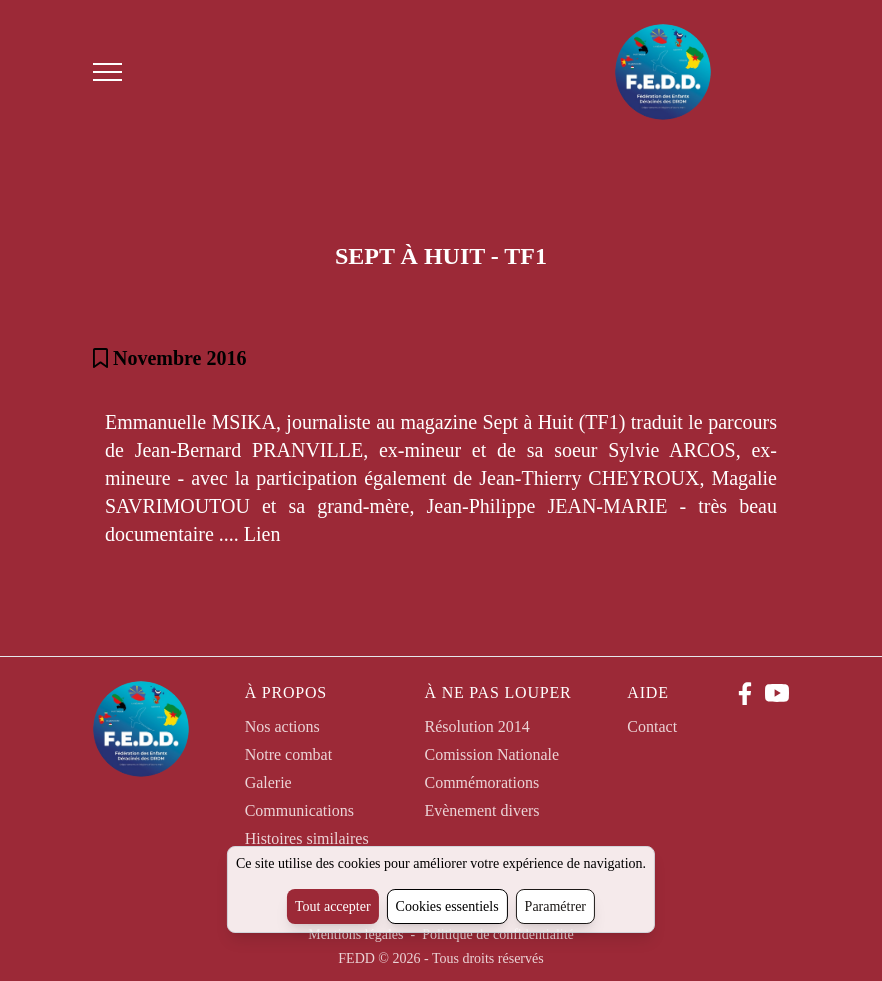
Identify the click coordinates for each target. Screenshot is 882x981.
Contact (652, 726)
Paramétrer (555, 906)
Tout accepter (333, 906)
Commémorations (481, 782)
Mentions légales (357, 934)
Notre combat (289, 754)
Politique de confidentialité (498, 934)
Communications (299, 810)
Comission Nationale (491, 754)
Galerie (268, 782)
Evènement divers (481, 810)
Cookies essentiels (447, 906)
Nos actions (282, 726)
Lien (262, 534)
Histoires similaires (307, 838)
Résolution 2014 (476, 726)
